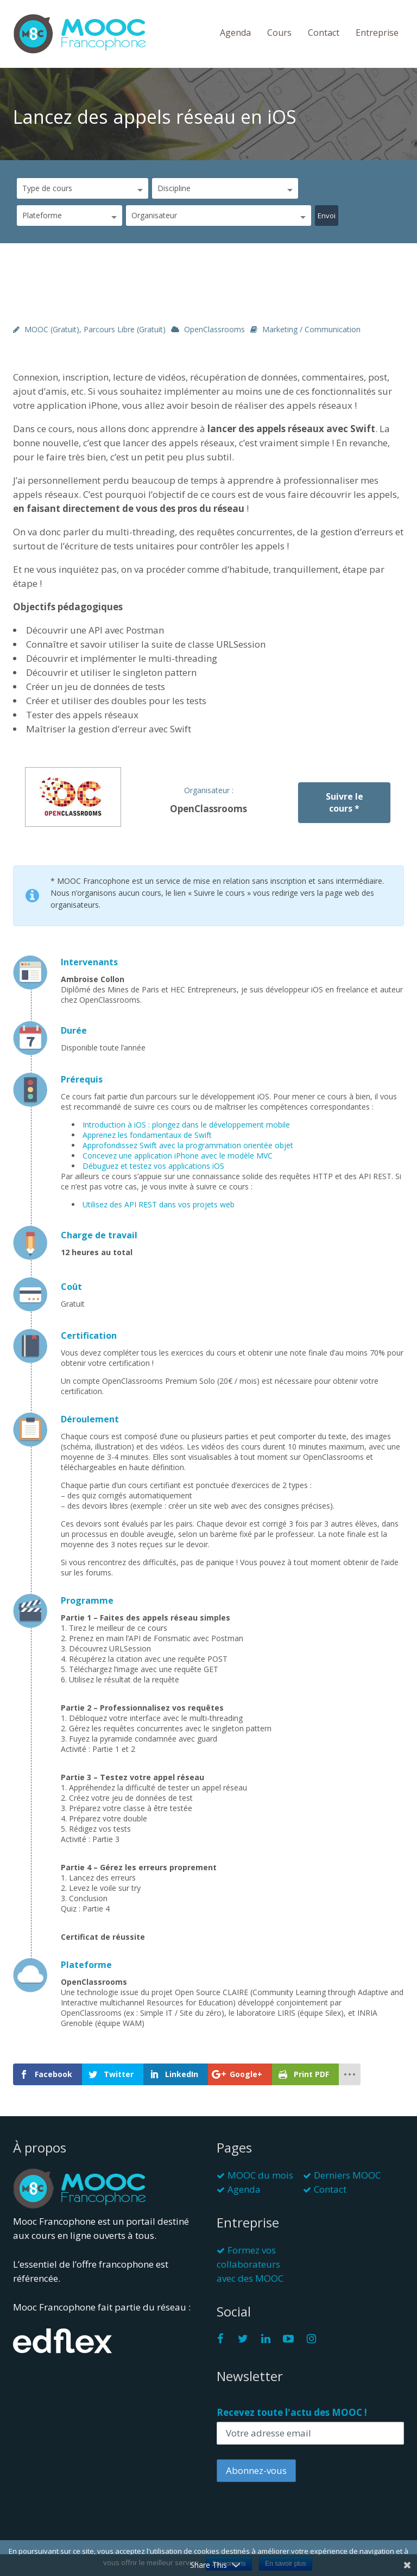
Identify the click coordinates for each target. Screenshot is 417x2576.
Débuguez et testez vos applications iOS (153, 1166)
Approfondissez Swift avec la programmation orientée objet (188, 1145)
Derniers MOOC (347, 2175)
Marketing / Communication (311, 329)
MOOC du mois (260, 2175)
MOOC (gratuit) (51, 329)
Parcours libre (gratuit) (125, 329)
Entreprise (377, 33)
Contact (323, 33)
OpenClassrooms (214, 329)
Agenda (235, 33)
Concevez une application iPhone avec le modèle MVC (178, 1155)
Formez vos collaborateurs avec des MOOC (250, 2264)
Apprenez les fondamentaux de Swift (147, 1135)
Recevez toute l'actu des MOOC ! (292, 2412)
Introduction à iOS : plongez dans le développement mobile (186, 1124)
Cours (279, 33)
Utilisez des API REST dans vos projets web (159, 1204)
